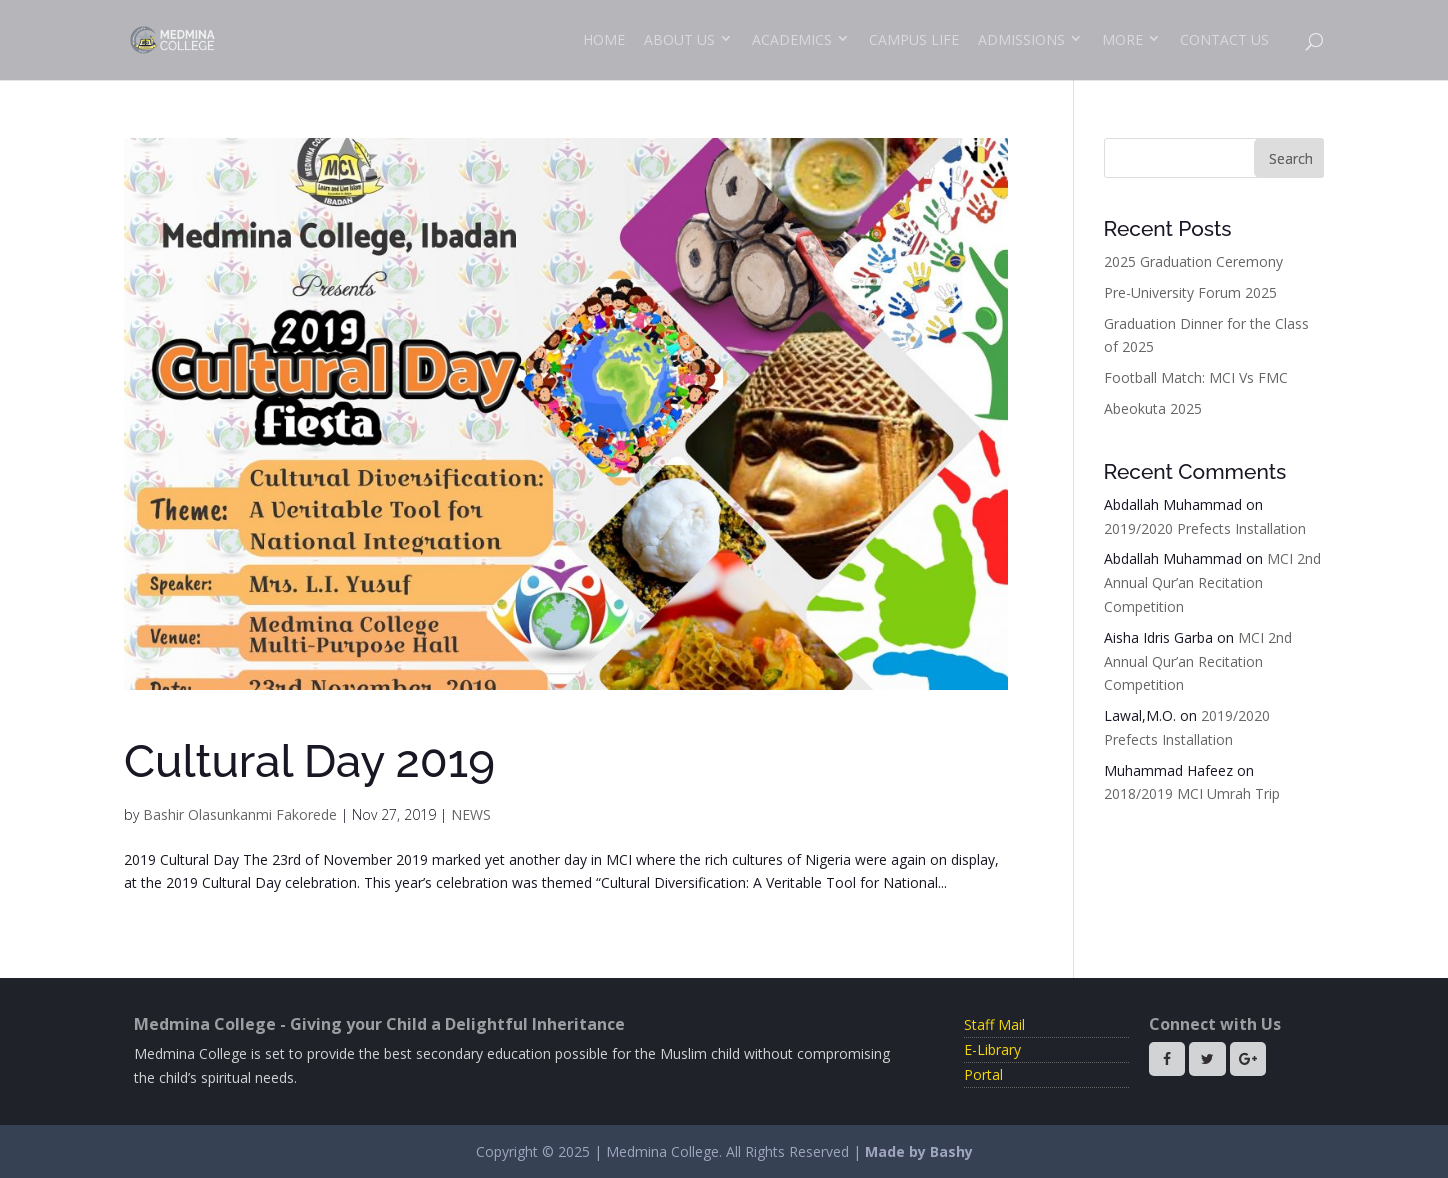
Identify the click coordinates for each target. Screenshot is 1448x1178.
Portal (983, 1074)
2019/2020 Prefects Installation (1205, 528)
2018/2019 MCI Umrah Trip (1192, 793)
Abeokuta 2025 (1153, 408)
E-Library (992, 1049)
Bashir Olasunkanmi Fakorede (240, 814)
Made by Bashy (919, 1151)
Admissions (1021, 39)
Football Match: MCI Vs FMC (1196, 377)
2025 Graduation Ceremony (1193, 261)
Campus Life (914, 39)
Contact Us (1224, 39)
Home (604, 39)
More (1122, 39)
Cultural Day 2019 (309, 761)
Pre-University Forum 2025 (1190, 292)
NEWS (471, 814)
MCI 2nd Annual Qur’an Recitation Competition (1212, 582)
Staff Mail (994, 1024)
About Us (679, 39)
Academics (792, 39)
